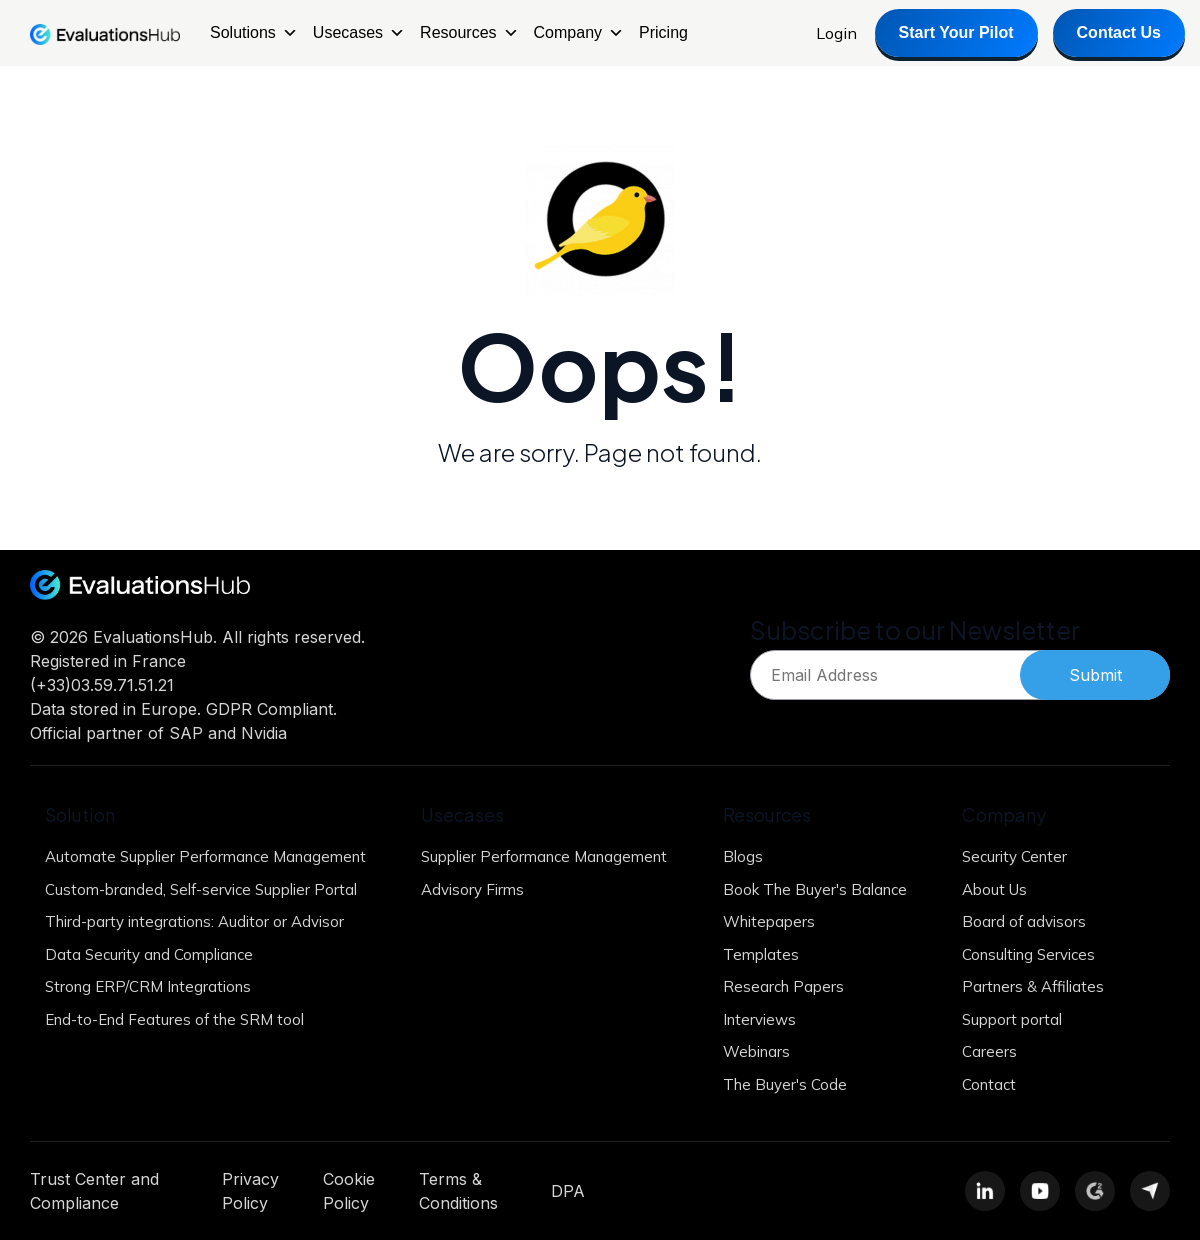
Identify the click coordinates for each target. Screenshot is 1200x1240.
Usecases (359, 33)
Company (579, 33)
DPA (568, 1191)
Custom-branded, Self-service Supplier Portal (201, 889)
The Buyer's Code (785, 1084)
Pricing (663, 32)
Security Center (1014, 856)
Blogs (743, 856)
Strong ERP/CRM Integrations (148, 986)
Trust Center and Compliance (94, 1191)
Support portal (1012, 1019)
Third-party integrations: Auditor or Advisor (194, 921)
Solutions (254, 33)
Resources (469, 33)
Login (836, 33)
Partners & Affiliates (1033, 986)
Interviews (759, 1019)
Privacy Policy (250, 1191)
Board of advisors (1024, 921)
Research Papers (783, 986)
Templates (761, 954)
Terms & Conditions (458, 1191)
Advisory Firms (472, 889)
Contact (989, 1084)
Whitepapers (769, 921)
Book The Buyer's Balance (815, 889)
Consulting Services (1028, 954)
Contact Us (1119, 32)
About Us (994, 889)
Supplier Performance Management (544, 856)
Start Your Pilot (956, 32)
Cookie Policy (349, 1191)
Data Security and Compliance (149, 954)
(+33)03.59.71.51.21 (102, 685)
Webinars (756, 1051)
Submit (1095, 675)
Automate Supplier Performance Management (205, 856)
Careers (989, 1051)
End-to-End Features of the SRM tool (174, 1019)
